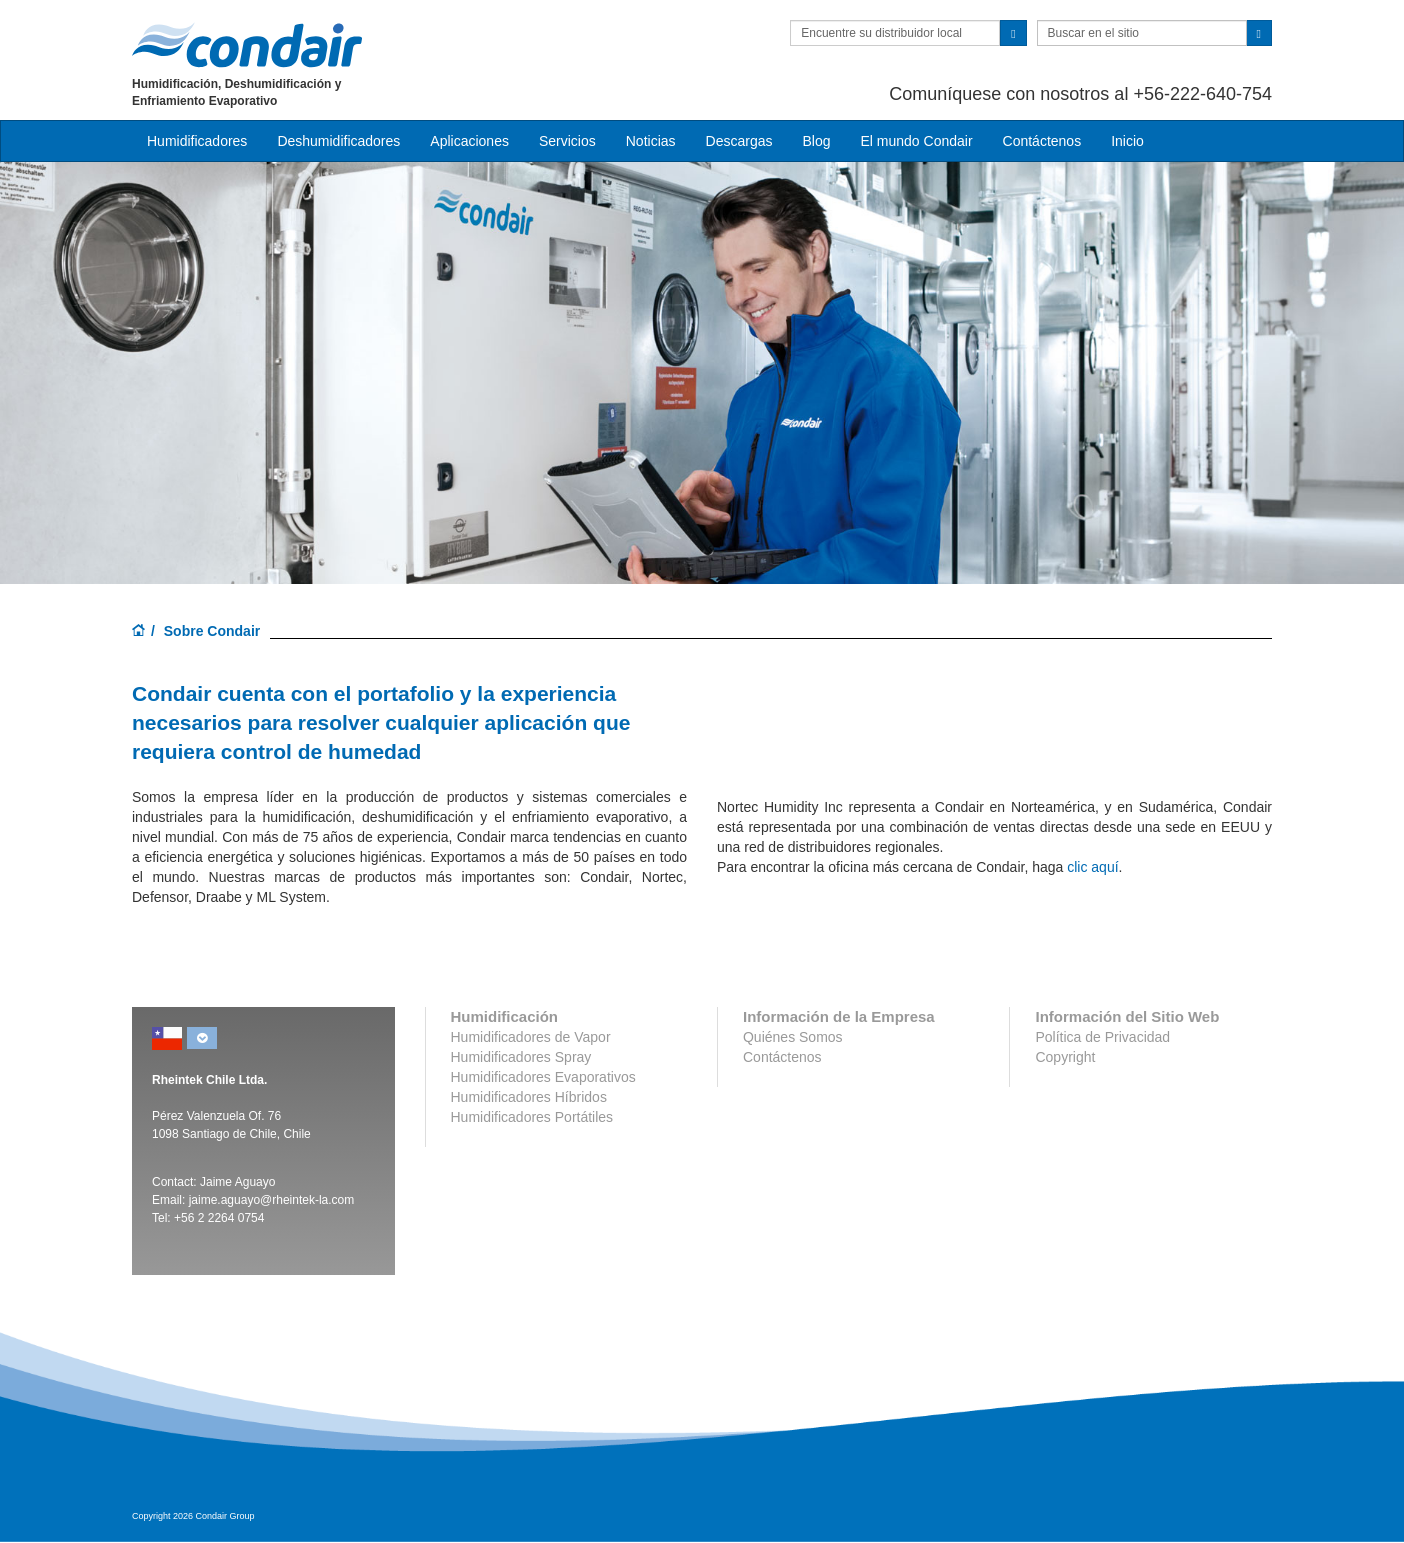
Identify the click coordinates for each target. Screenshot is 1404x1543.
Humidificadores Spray (521, 1057)
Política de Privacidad (1102, 1037)
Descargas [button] (739, 141)
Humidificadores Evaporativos (543, 1077)
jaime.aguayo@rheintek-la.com (272, 1200)
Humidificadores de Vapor (531, 1037)
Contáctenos (1042, 141)
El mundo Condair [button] (916, 141)
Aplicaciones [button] (469, 141)
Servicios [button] (567, 141)
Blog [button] (816, 141)
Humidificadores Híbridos (529, 1097)
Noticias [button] (651, 141)
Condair (247, 45)
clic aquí (1092, 867)
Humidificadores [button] (197, 141)
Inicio (1127, 141)
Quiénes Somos (793, 1037)
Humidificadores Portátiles (532, 1117)
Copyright (1065, 1057)
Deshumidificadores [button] (338, 141)
